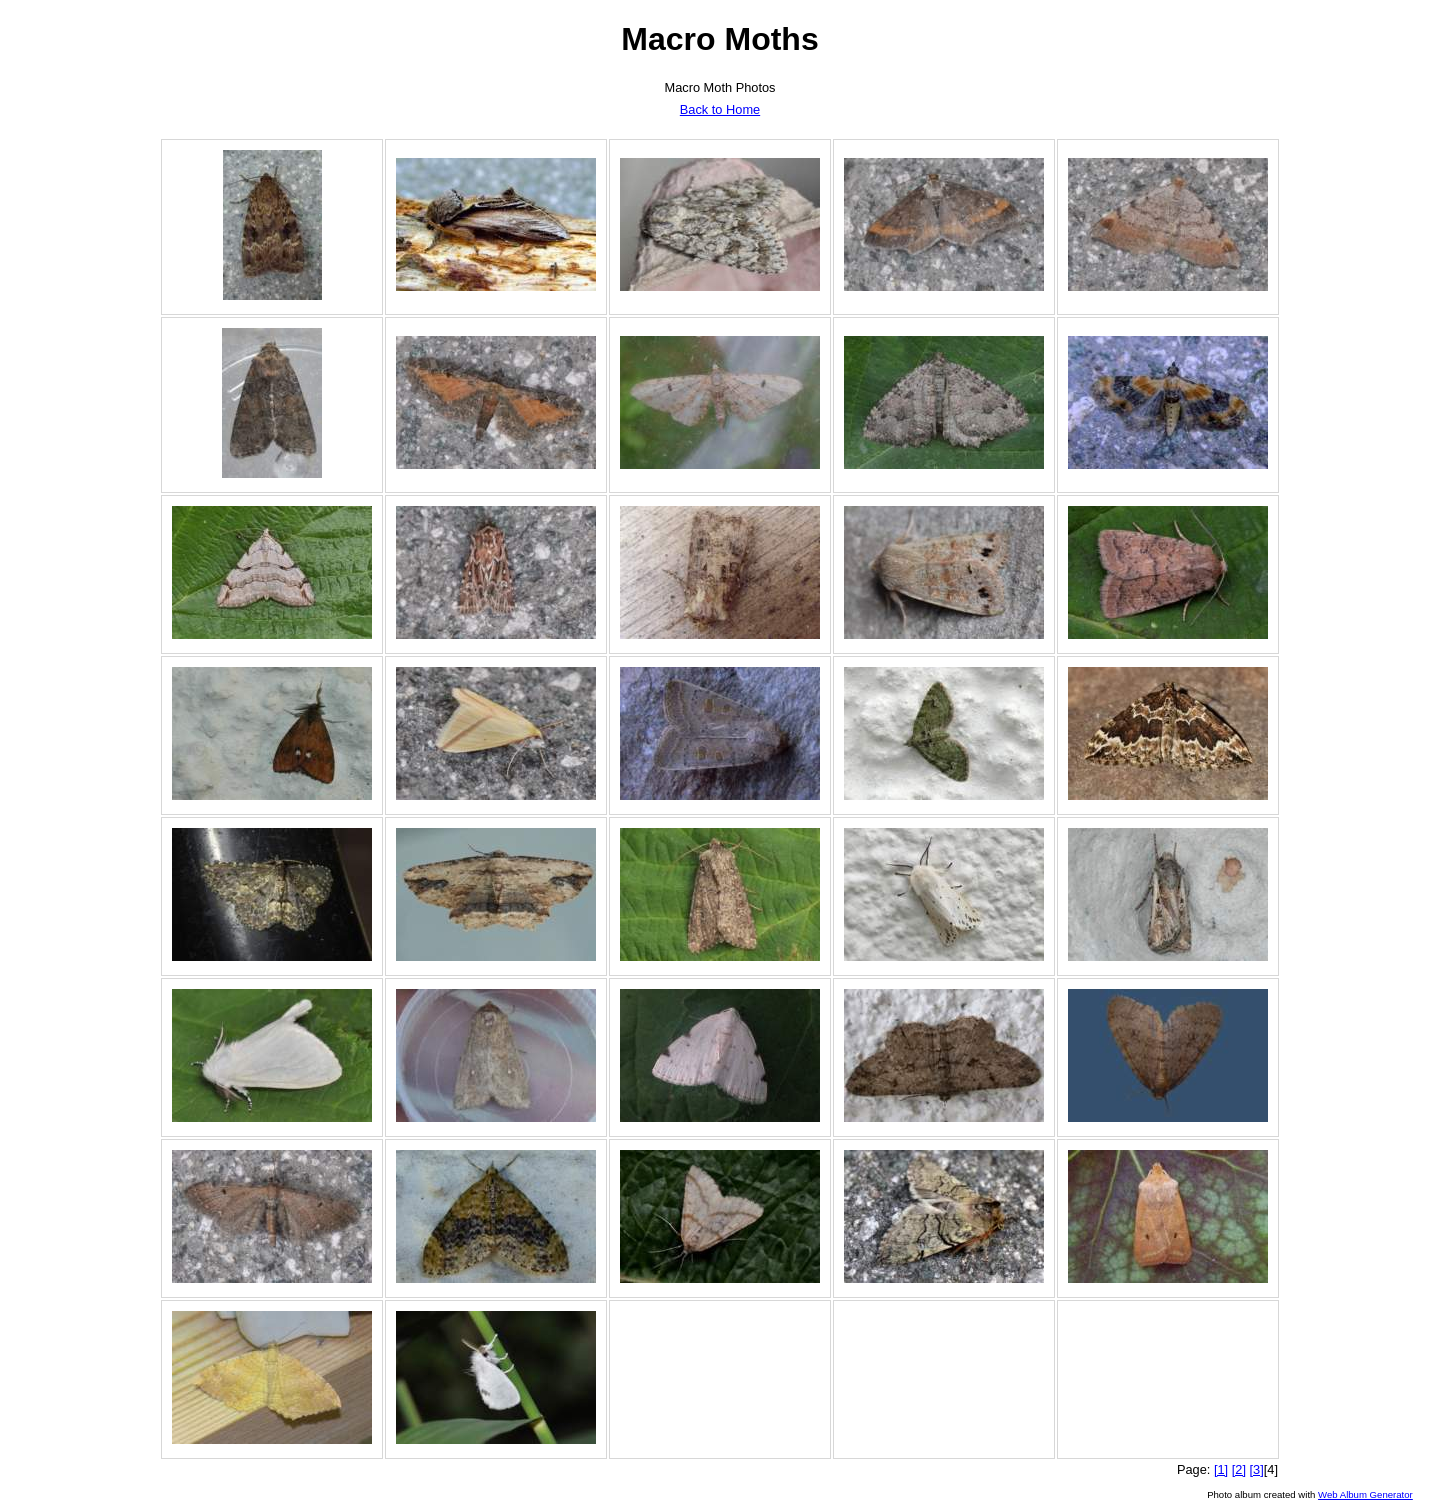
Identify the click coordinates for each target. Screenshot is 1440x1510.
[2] (1239, 1469)
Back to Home (720, 109)
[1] (1221, 1469)
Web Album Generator (1365, 1494)
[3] (1257, 1469)
